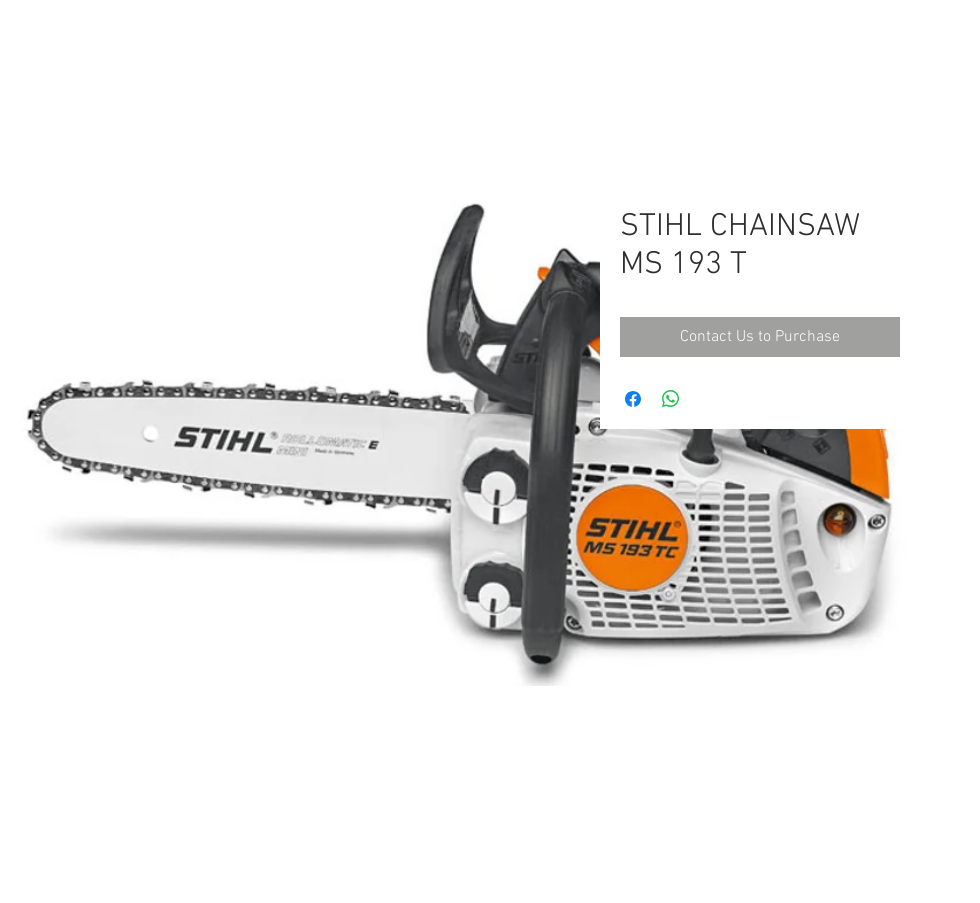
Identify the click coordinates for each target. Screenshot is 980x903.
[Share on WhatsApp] (671, 399)
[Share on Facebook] (633, 399)
